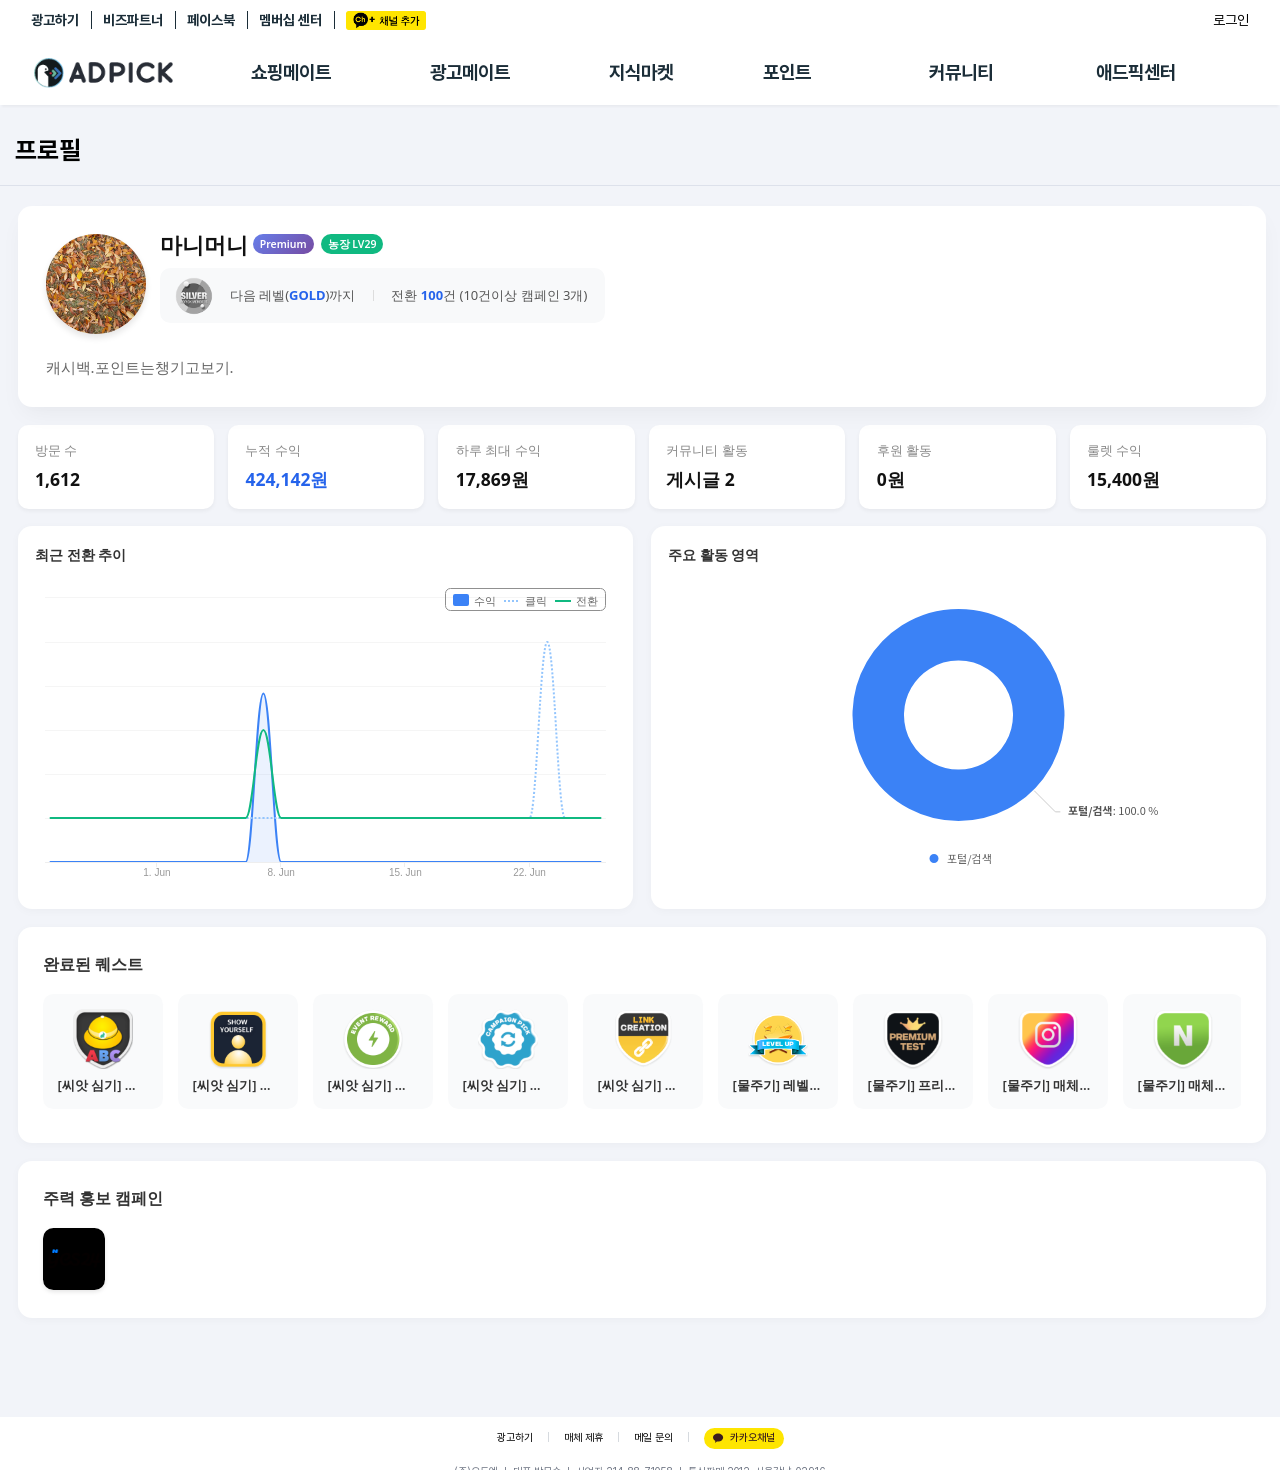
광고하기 (55, 20)
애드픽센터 (1136, 72)
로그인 (1231, 20)
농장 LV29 (352, 244)
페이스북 (211, 20)
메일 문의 (653, 1437)
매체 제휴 (583, 1437)
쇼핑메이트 (291, 72)
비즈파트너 (133, 20)
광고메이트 (470, 72)
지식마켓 (641, 72)
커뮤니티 (961, 72)
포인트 (787, 72)
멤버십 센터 (290, 20)
